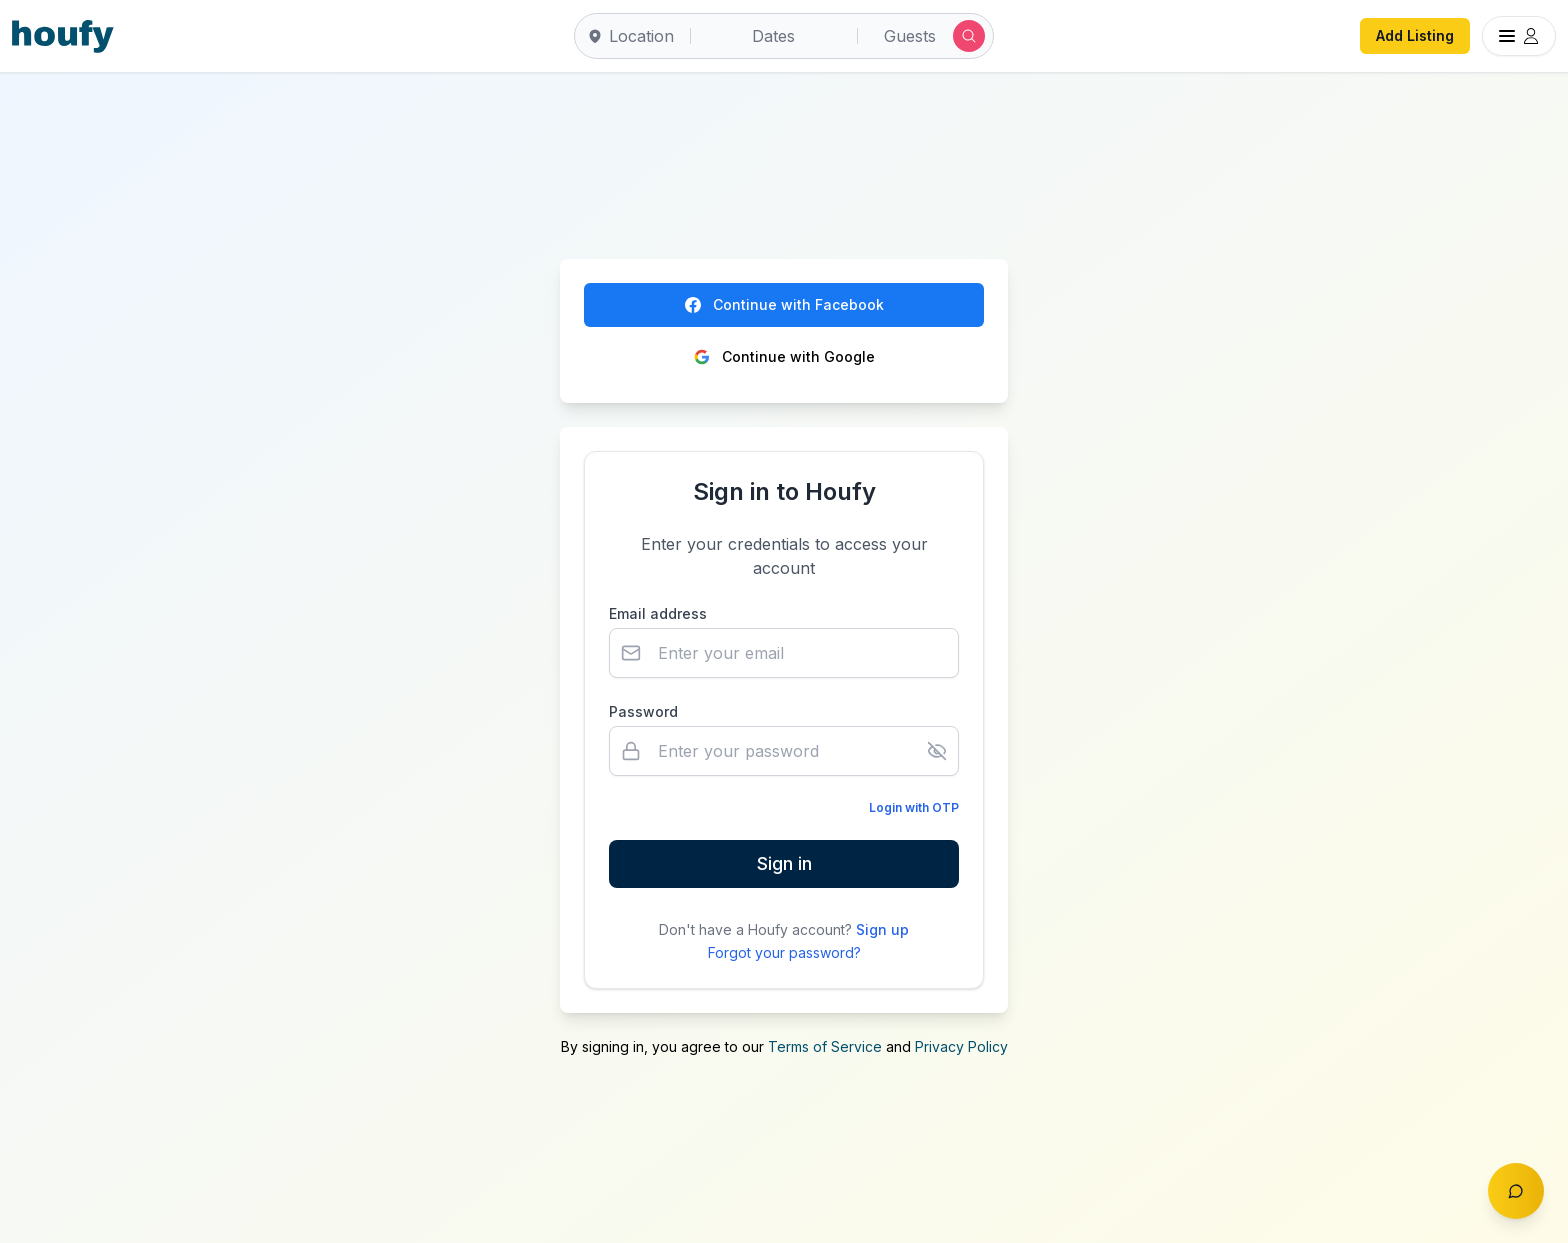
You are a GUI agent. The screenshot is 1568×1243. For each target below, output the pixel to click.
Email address (658, 613)
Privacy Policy (961, 1046)
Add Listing (1415, 35)
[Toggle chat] (1516, 1191)
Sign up (882, 929)
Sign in (784, 863)
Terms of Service (825, 1046)
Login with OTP (914, 807)
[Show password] (937, 751)
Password (643, 711)
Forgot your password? (784, 952)
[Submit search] (969, 36)
